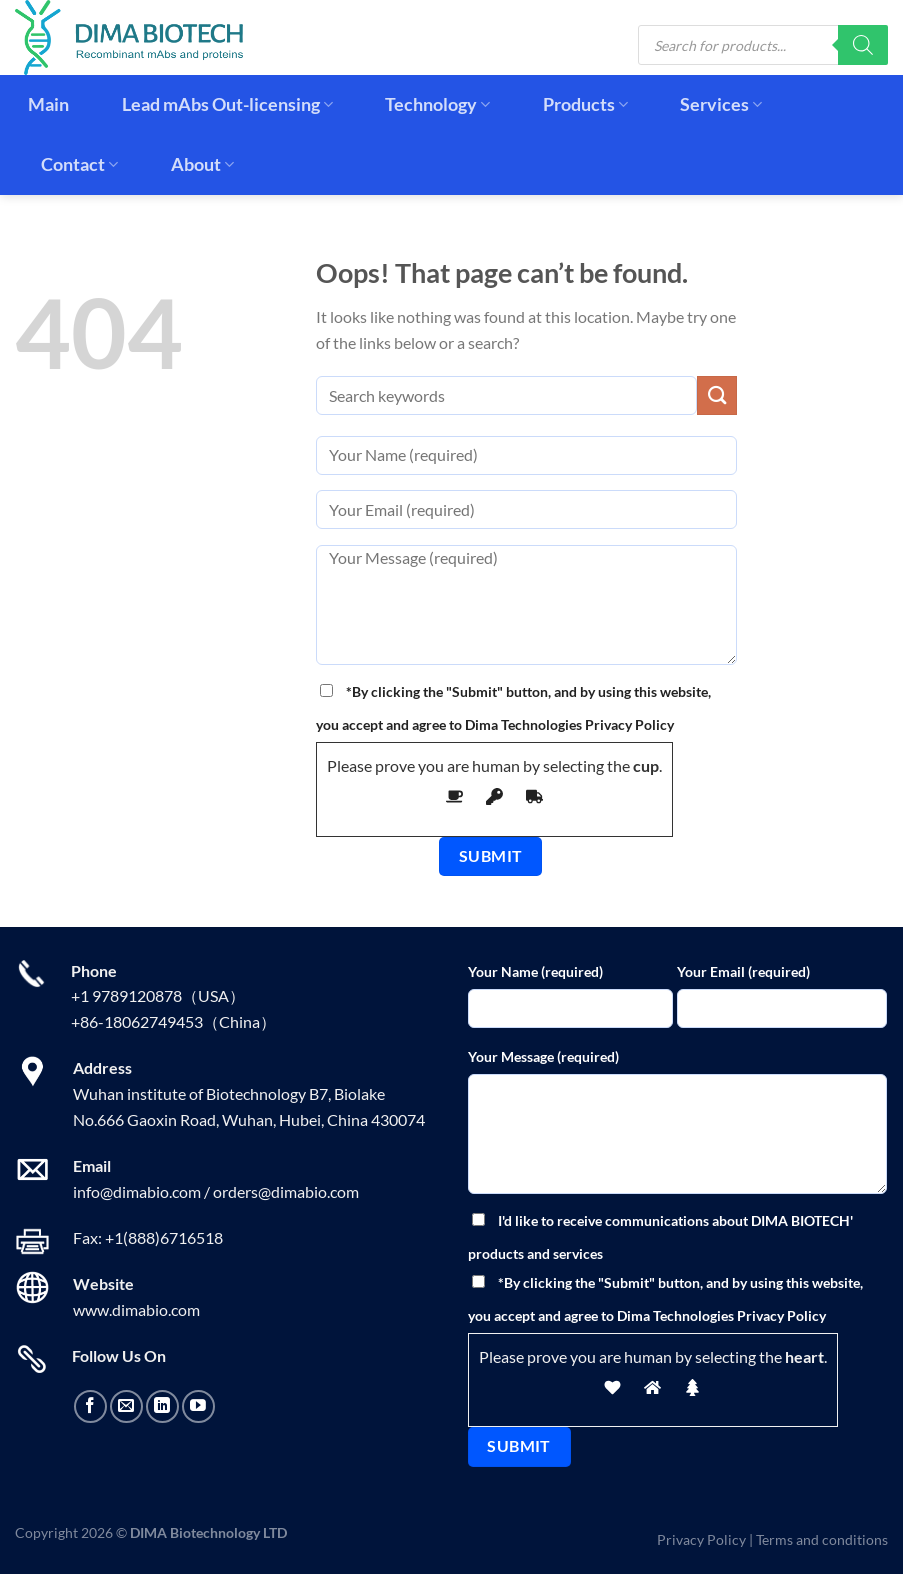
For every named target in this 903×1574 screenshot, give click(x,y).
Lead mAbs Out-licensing (227, 104)
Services (721, 104)
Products (585, 104)
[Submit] (717, 395)
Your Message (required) (543, 1056)
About (202, 164)
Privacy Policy (701, 1539)
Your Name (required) (535, 971)
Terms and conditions (822, 1539)
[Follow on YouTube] (198, 1406)
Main (48, 104)
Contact (79, 164)
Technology (437, 104)
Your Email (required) (743, 971)
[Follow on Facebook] (90, 1406)
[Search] (863, 45)
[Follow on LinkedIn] (162, 1406)
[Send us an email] (126, 1406)
